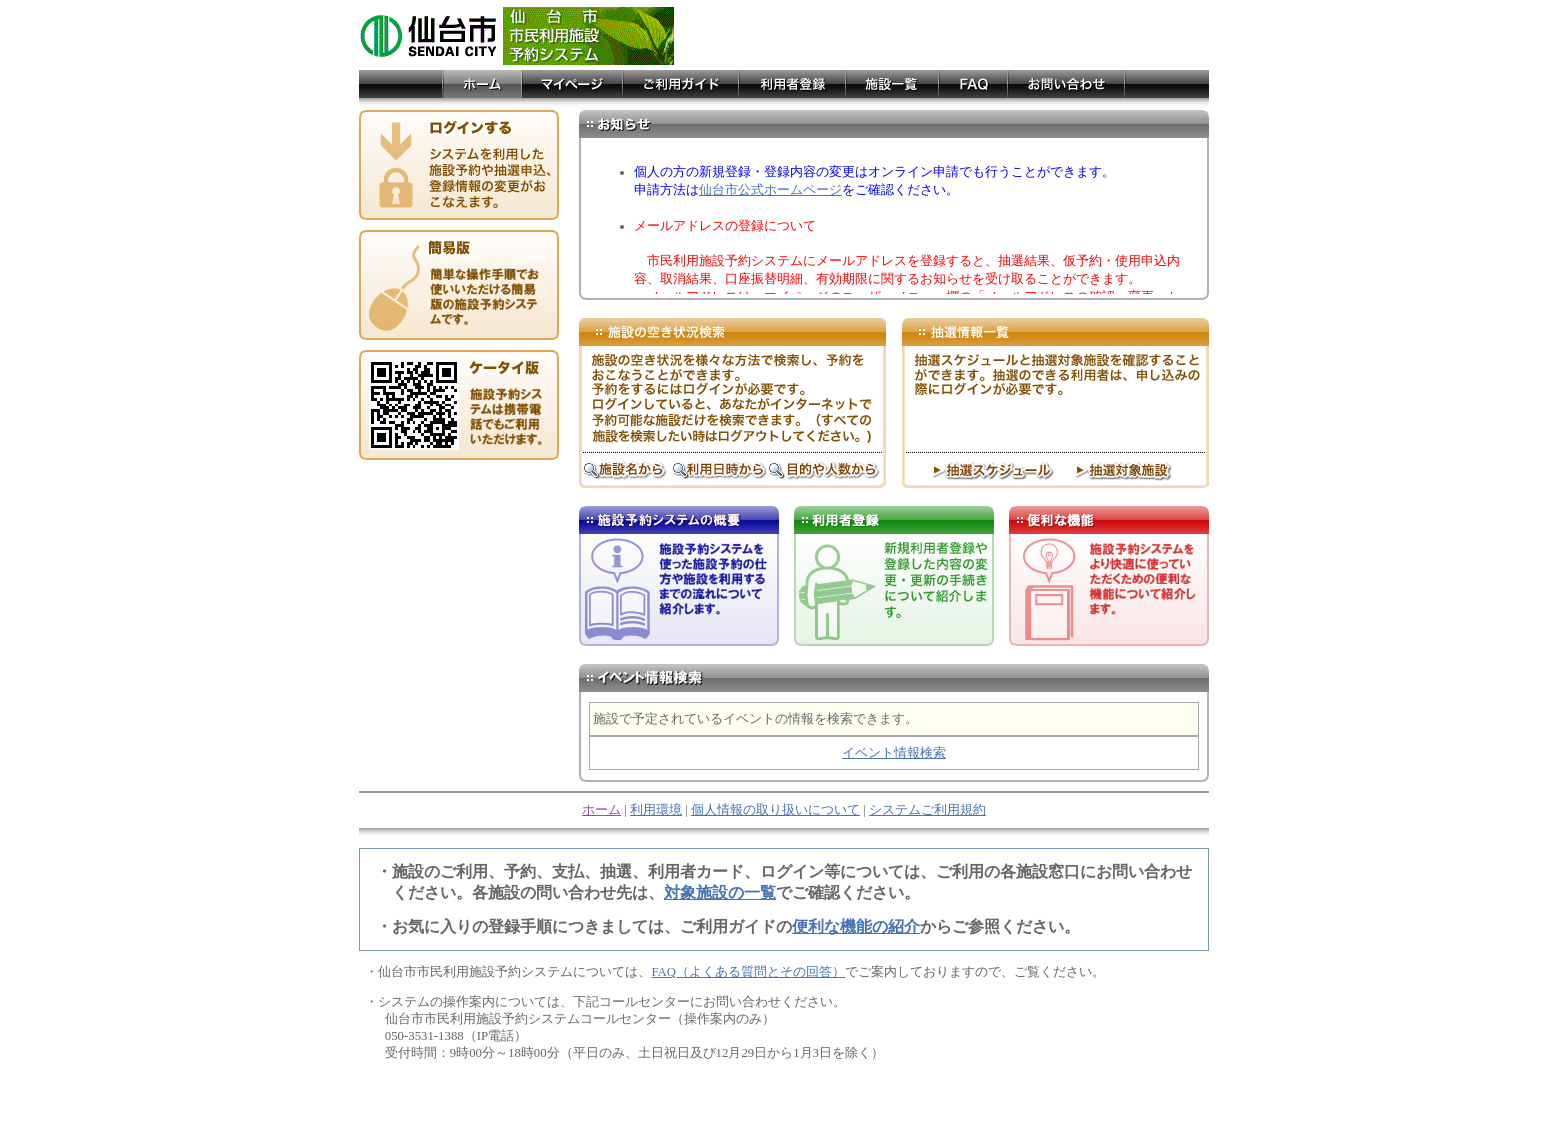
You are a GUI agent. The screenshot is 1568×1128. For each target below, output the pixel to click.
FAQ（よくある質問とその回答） (748, 972)
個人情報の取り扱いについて (775, 810)
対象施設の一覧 (720, 892)
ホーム (601, 810)
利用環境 (656, 810)
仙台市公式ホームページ (770, 190)
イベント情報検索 (894, 753)
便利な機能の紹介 (856, 926)
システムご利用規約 (927, 810)
